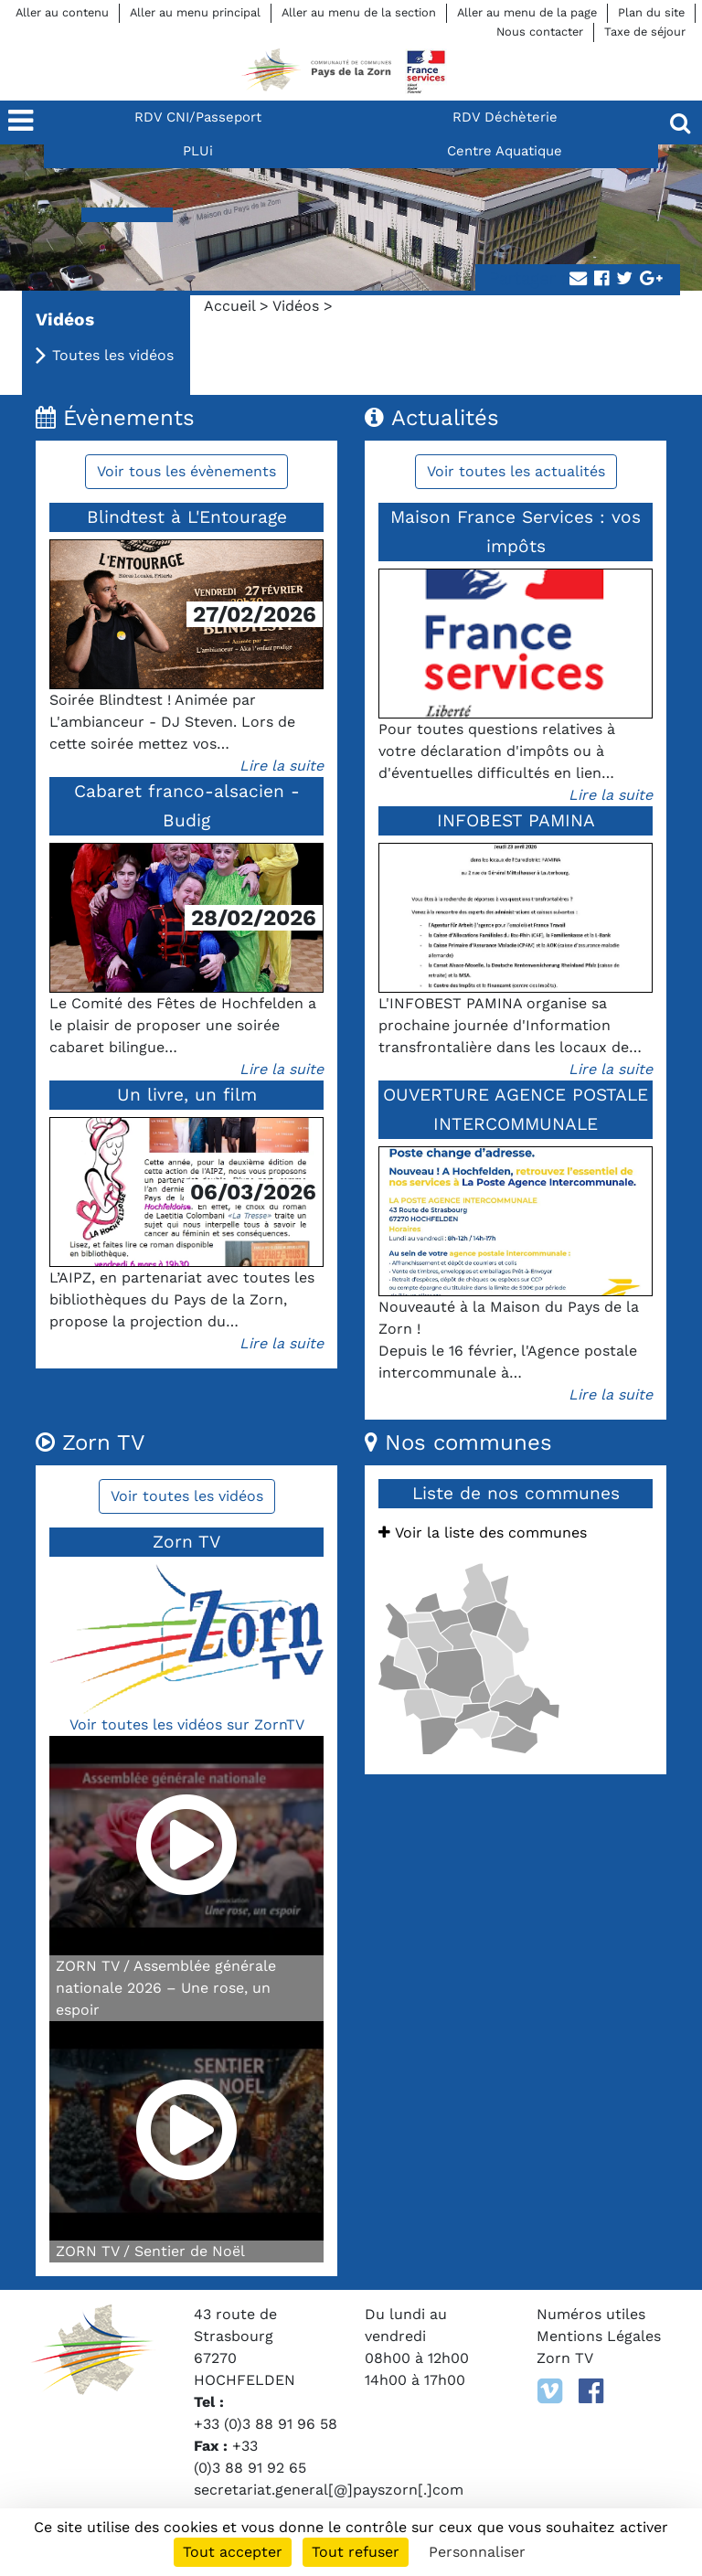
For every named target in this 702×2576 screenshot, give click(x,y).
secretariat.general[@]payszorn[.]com (328, 2489)
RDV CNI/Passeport (197, 117)
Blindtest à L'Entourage (187, 516)
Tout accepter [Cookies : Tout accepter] (232, 2551)
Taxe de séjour (645, 31)
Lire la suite (281, 765)
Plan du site (651, 12)
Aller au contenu (62, 12)
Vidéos (295, 305)
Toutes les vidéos (113, 355)
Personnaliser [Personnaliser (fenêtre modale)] (477, 2551)
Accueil (229, 305)
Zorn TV (565, 2358)
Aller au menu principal (195, 12)
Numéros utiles (591, 2314)
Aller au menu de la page (527, 12)
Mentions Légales (599, 2336)
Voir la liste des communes (482, 1532)
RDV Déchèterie (505, 117)
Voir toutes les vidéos (187, 1496)
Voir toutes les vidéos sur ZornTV (186, 1724)
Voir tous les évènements (186, 471)
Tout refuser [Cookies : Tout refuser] (355, 2551)
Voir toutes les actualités (516, 471)
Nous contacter (539, 31)
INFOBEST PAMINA (516, 820)
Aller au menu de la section (359, 12)
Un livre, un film (187, 1094)
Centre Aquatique (504, 151)
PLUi (198, 151)
